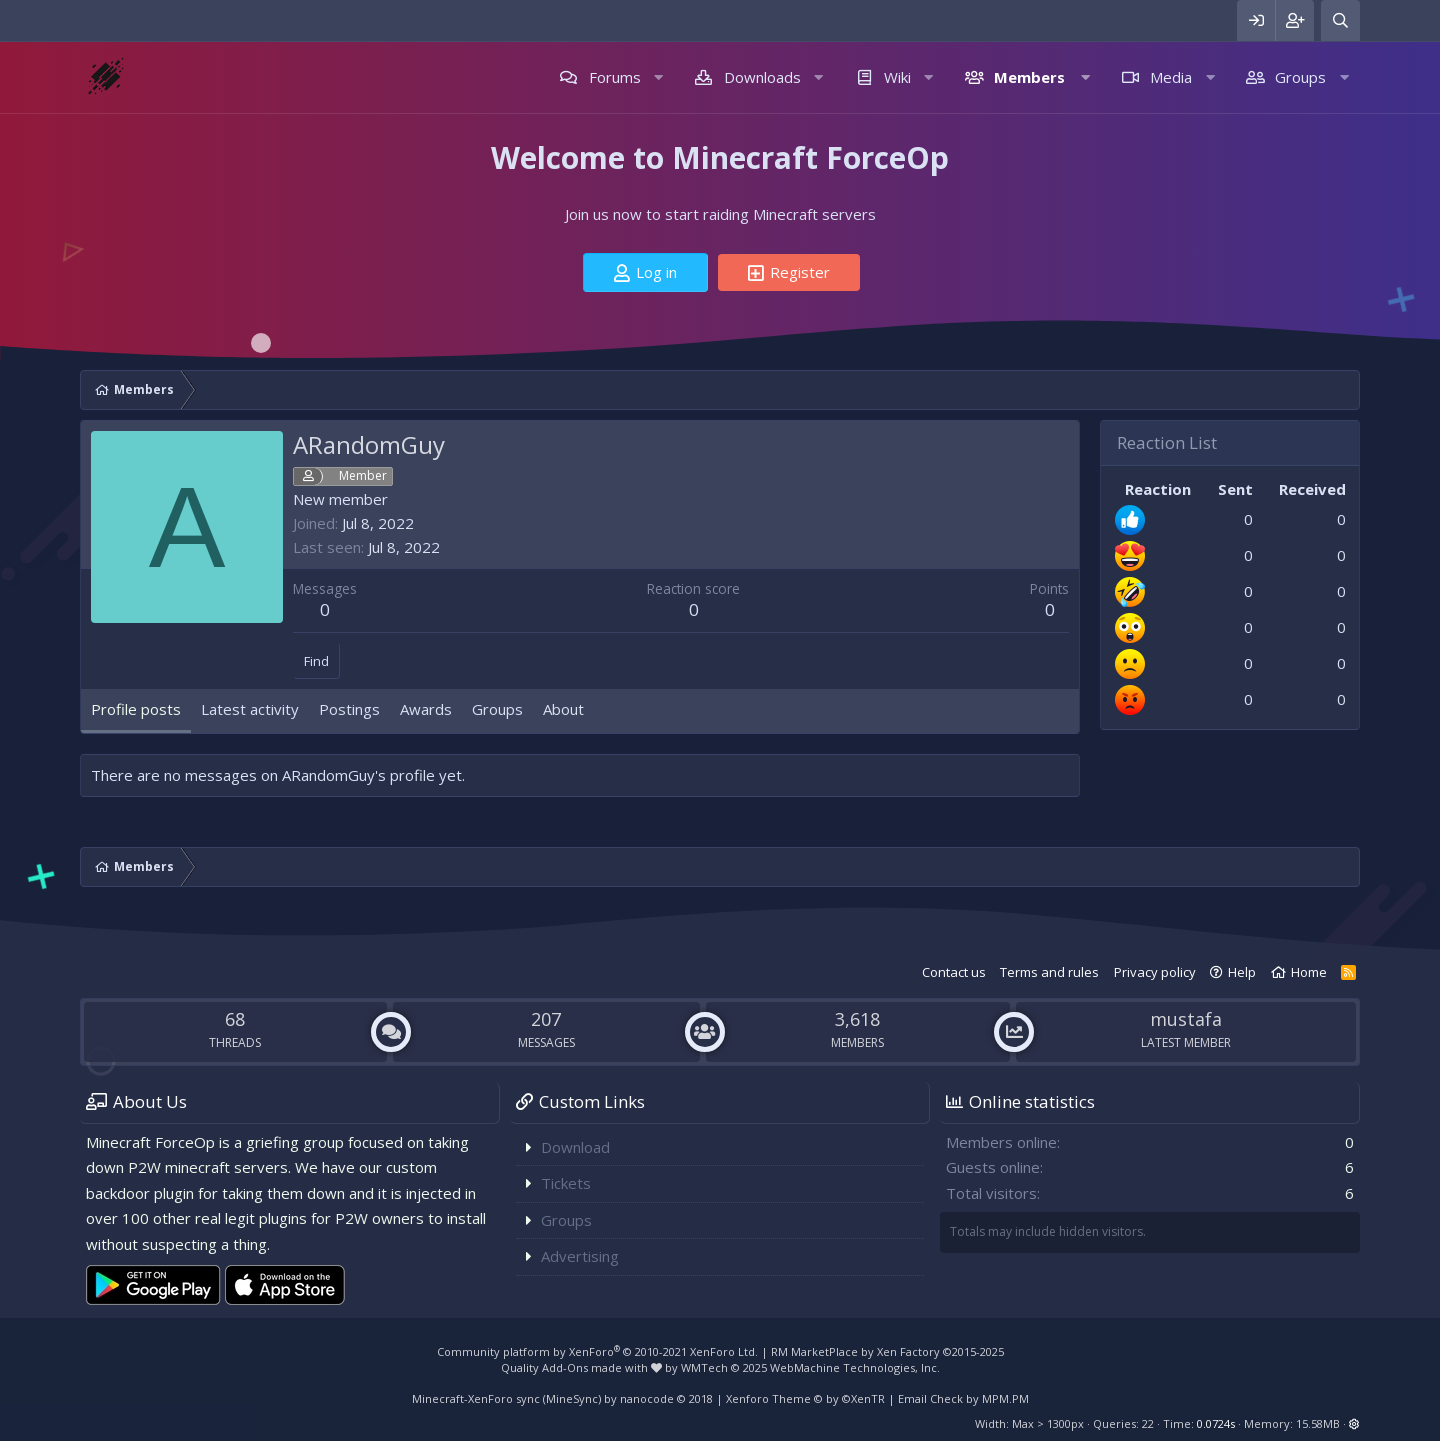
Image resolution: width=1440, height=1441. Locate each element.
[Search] (1340, 20)
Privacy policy (1155, 972)
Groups (1300, 77)
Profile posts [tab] (136, 709)
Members (1029, 77)
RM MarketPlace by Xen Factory (887, 1351)
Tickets (566, 1183)
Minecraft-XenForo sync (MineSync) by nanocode (562, 1398)
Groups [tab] (497, 709)
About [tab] (563, 709)
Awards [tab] (426, 709)
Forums (615, 77)
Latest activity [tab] (250, 709)
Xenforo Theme (805, 1398)
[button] (658, 77)
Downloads (762, 77)
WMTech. (810, 1367)
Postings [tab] (349, 709)
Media (1171, 77)
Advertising (580, 1256)
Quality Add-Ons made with (581, 1367)
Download (575, 1147)
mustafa (1186, 1019)
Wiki (897, 77)
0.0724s (1216, 1423)
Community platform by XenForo (597, 1351)
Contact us (954, 972)
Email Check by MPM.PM (963, 1398)
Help (1242, 972)
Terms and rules (1049, 972)
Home (1309, 972)
